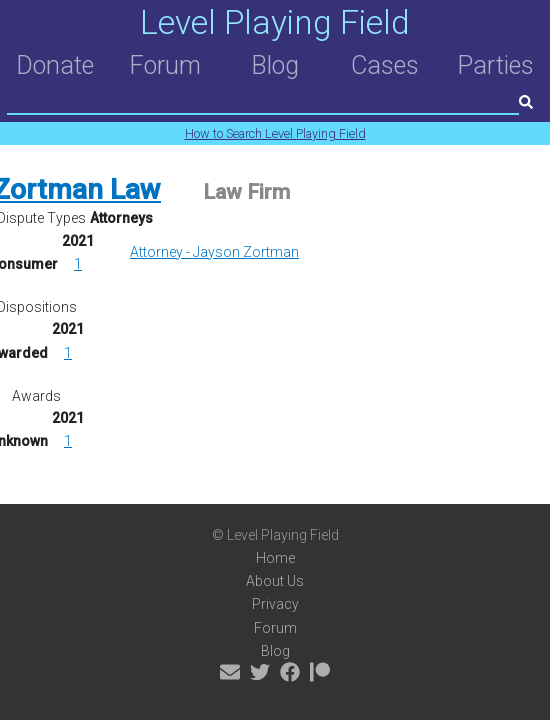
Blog (275, 65)
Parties (495, 65)
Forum (165, 65)
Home (275, 558)
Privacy (275, 604)
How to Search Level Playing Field (275, 133)
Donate (55, 65)
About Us (275, 581)
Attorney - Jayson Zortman (214, 252)
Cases (385, 65)
